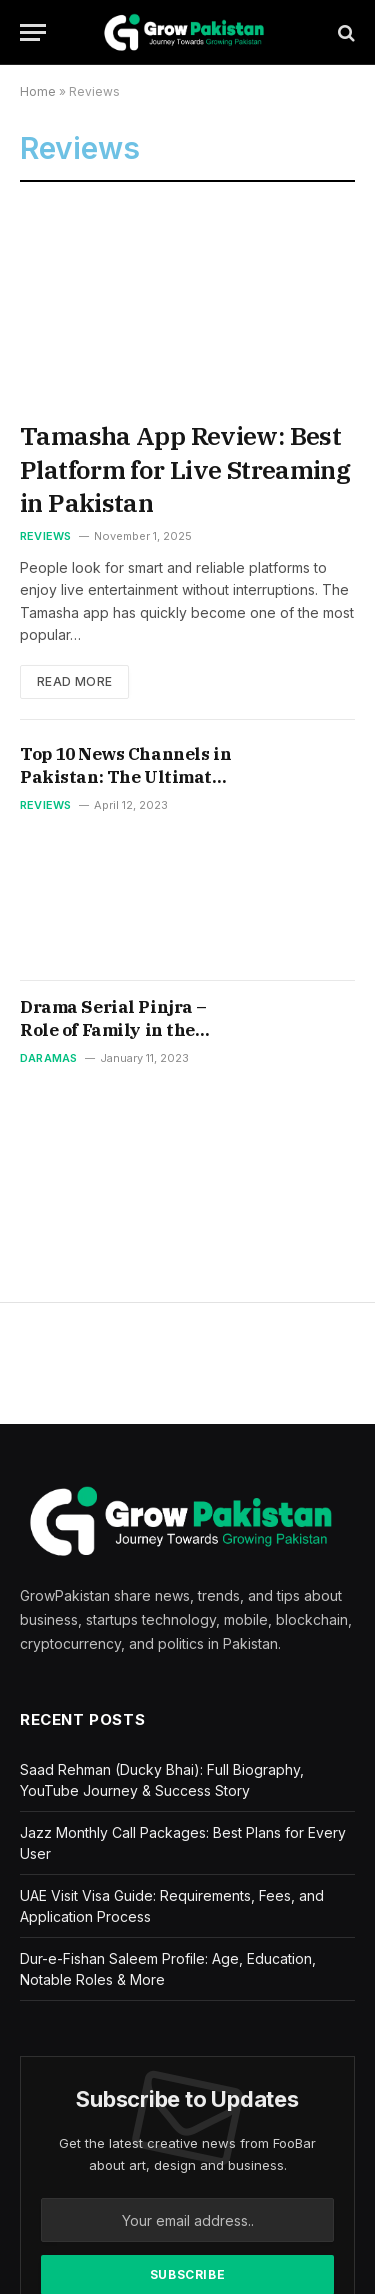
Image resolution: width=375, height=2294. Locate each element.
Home (38, 91)
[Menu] (33, 32)
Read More (74, 681)
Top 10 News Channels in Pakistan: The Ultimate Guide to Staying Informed (125, 788)
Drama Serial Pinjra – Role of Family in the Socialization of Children (113, 1041)
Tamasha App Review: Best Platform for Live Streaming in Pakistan (185, 469)
